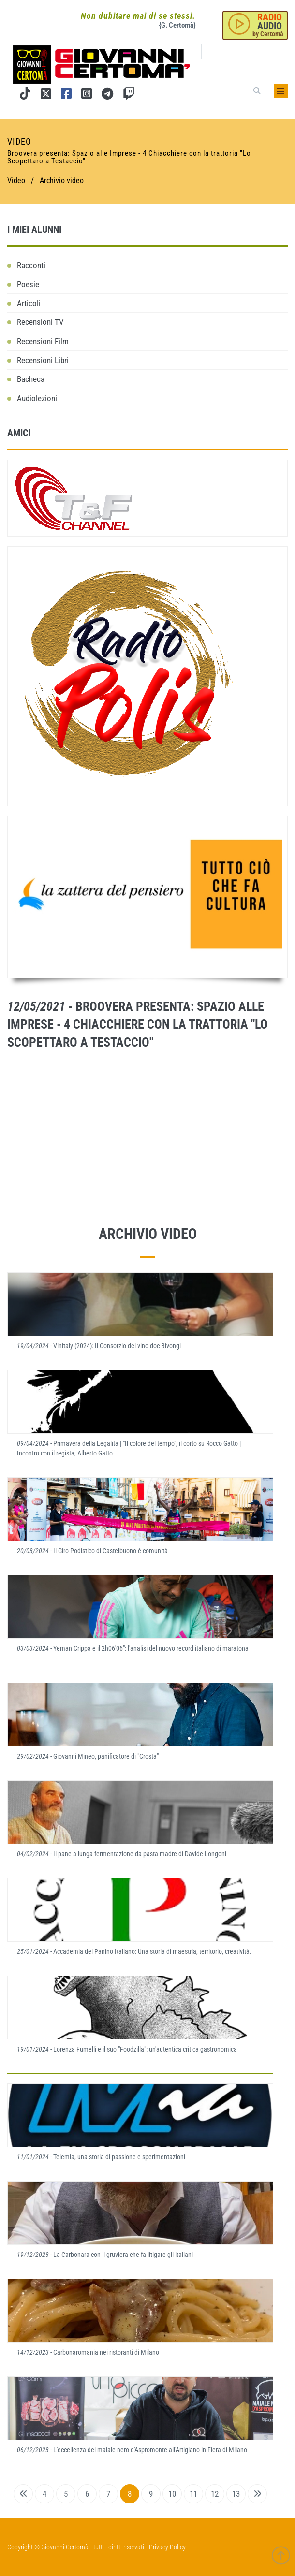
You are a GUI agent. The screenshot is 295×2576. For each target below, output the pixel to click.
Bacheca (30, 379)
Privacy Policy (167, 2547)
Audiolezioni (37, 398)
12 (215, 2494)
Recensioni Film (43, 341)
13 (236, 2494)
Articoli (29, 303)
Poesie (28, 284)
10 (172, 2494)
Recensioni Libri (43, 360)
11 (193, 2494)
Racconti (31, 265)
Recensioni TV (40, 322)
